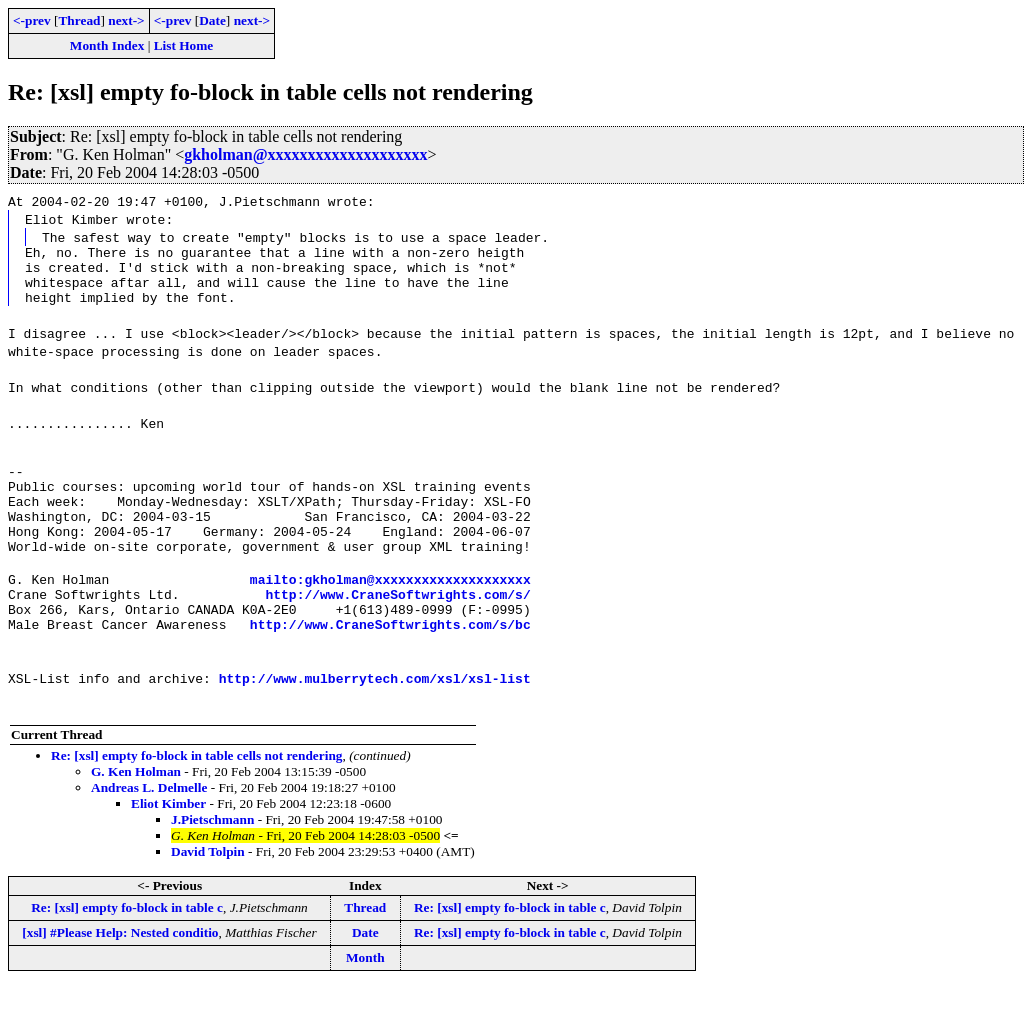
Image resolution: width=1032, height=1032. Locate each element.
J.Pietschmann (212, 864)
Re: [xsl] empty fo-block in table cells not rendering (196, 800)
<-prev (32, 20)
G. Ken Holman (136, 816)
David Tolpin (208, 896)
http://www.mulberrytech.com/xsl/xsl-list (375, 723)
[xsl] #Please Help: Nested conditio (120, 977)
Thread (79, 20)
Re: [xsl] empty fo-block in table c (127, 952)
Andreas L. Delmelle (149, 832)
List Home (184, 45)
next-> (126, 20)
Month (365, 1002)
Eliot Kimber (168, 848)
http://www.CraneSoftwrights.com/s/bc (390, 669)
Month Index (107, 45)
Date (212, 20)
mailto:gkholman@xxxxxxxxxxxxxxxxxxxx (390, 615)
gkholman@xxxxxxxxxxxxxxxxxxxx (305, 154)
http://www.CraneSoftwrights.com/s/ (397, 633)
